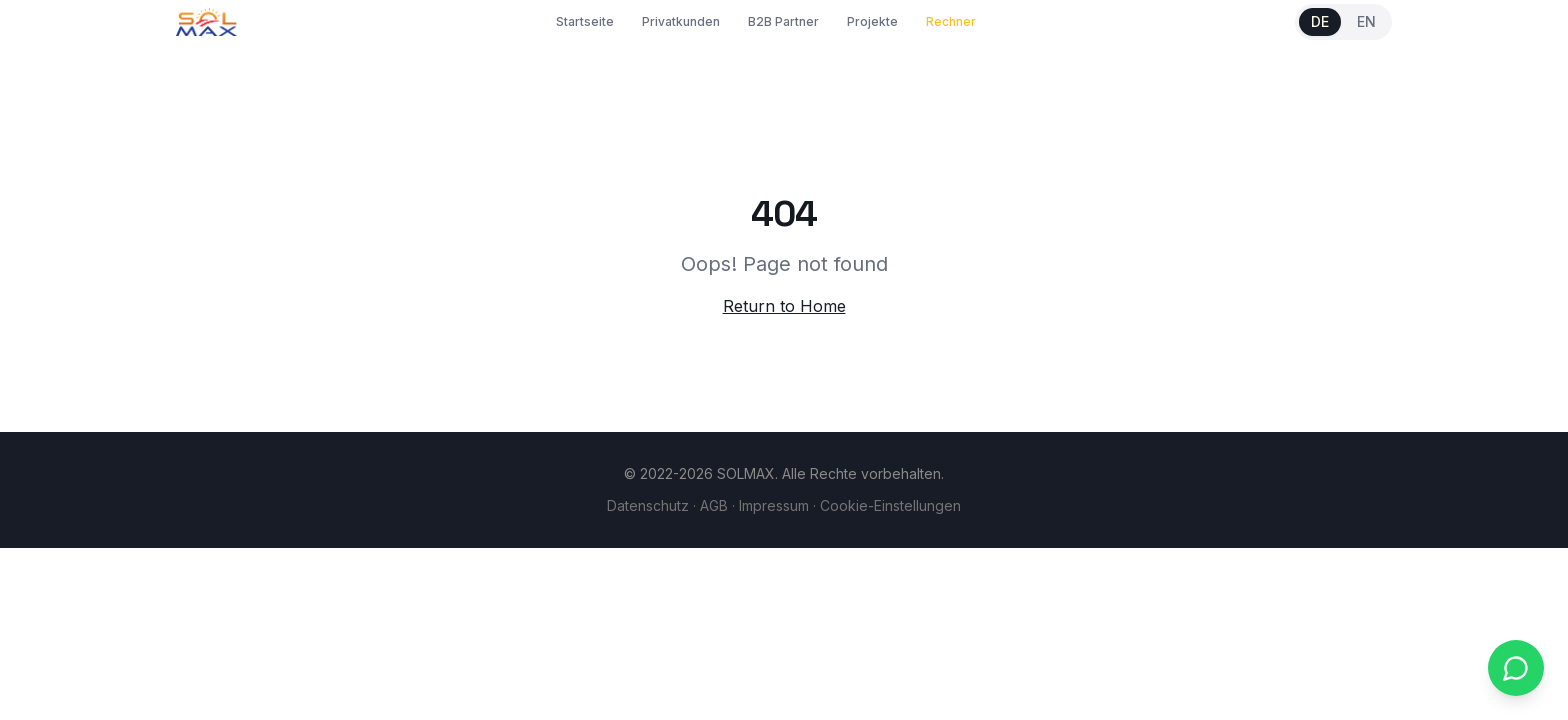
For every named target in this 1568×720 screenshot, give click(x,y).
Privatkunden (681, 21)
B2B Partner (783, 21)
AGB (714, 505)
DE (1320, 21)
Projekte (872, 21)
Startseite (585, 21)
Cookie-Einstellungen (890, 505)
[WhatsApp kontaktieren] (1516, 668)
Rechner (951, 21)
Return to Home (784, 306)
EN (1366, 21)
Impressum (774, 505)
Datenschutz (648, 505)
